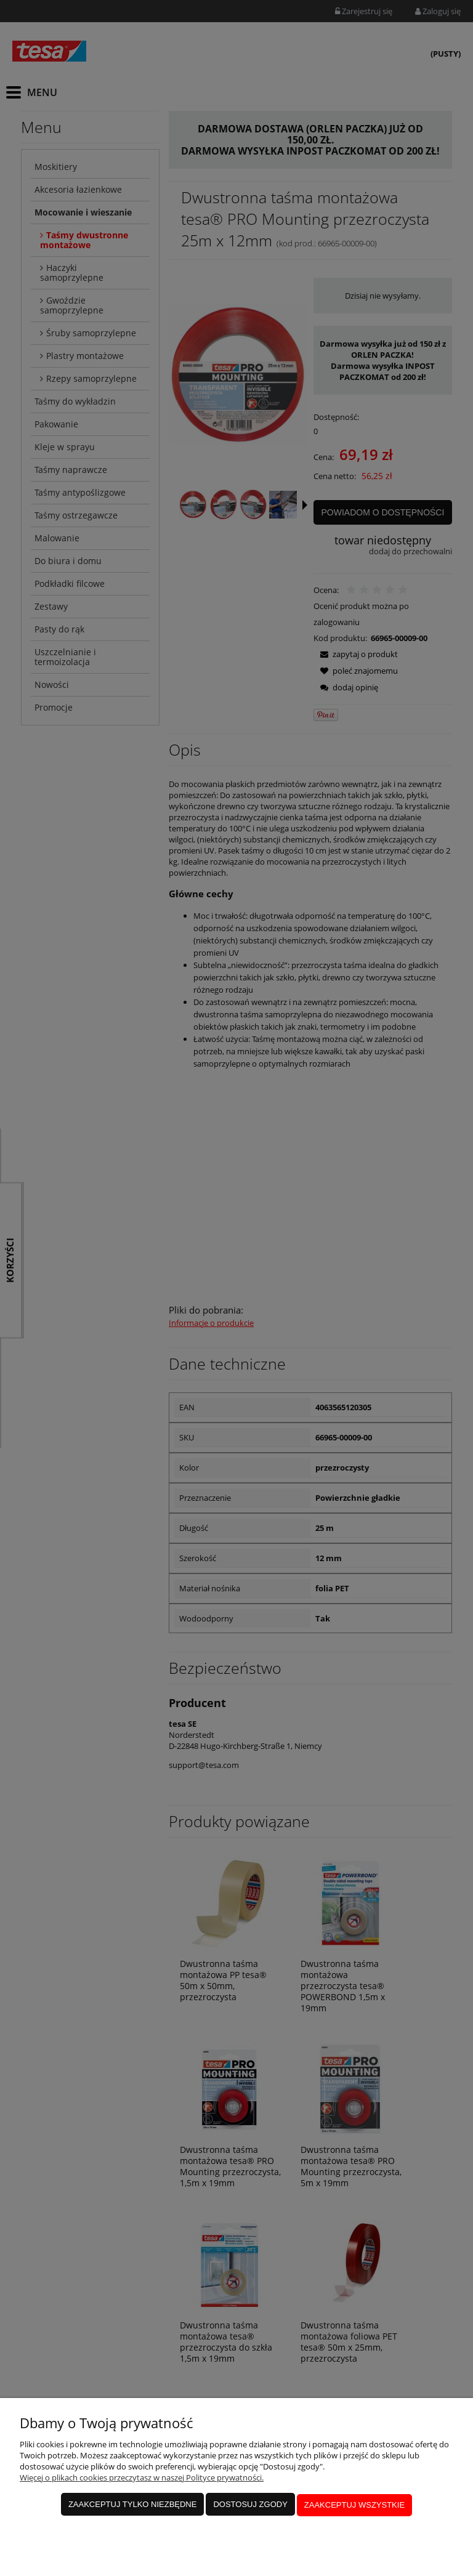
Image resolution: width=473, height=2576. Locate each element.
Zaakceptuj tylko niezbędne (132, 2505)
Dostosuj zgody (250, 2505)
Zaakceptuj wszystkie (354, 2505)
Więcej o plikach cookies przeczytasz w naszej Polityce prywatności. (142, 2479)
